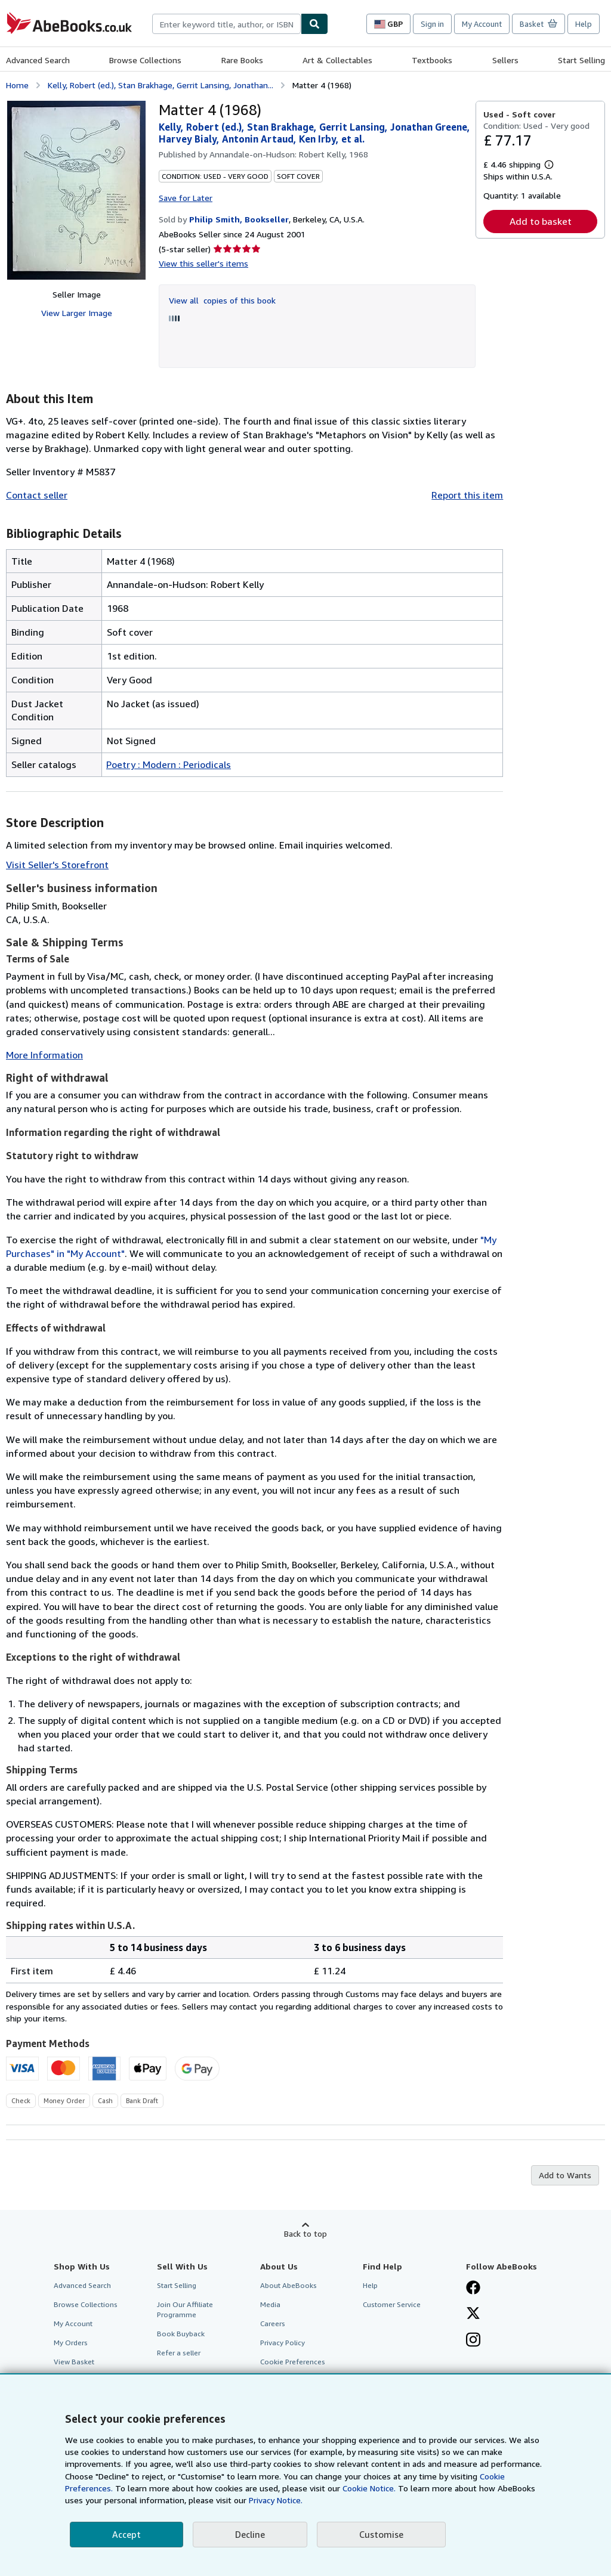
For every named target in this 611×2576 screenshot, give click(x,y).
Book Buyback (181, 2333)
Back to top (305, 2233)
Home (17, 85)
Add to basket (541, 221)
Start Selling (581, 60)
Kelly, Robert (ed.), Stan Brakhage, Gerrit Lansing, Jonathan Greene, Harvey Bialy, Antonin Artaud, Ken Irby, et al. (314, 133)
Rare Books (242, 60)
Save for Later (185, 198)
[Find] (314, 24)
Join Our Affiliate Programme (185, 2309)
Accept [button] (126, 2534)
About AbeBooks (288, 2285)
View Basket (74, 2361)
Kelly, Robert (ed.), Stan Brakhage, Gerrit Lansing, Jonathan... (160, 85)
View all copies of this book (222, 300)
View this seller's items (203, 263)
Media (270, 2304)
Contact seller (36, 495)
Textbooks (432, 60)
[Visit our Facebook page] (473, 2288)
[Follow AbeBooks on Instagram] (473, 2341)
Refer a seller (178, 2352)
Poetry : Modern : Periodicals (168, 764)
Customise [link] (381, 2534)
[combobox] (226, 24)
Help (583, 24)
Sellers (505, 60)
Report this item (467, 495)
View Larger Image (76, 313)
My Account (482, 24)
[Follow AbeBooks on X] (473, 2314)
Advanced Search (38, 60)
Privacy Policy (282, 2342)
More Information (44, 1055)
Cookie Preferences (292, 2361)
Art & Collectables (337, 60)
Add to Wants (565, 2175)
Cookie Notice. (369, 2488)
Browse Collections (145, 60)
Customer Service (392, 2304)
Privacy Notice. (276, 2500)
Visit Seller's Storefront (57, 865)
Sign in (432, 24)
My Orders (71, 2342)
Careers (272, 2323)
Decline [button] (250, 2534)
